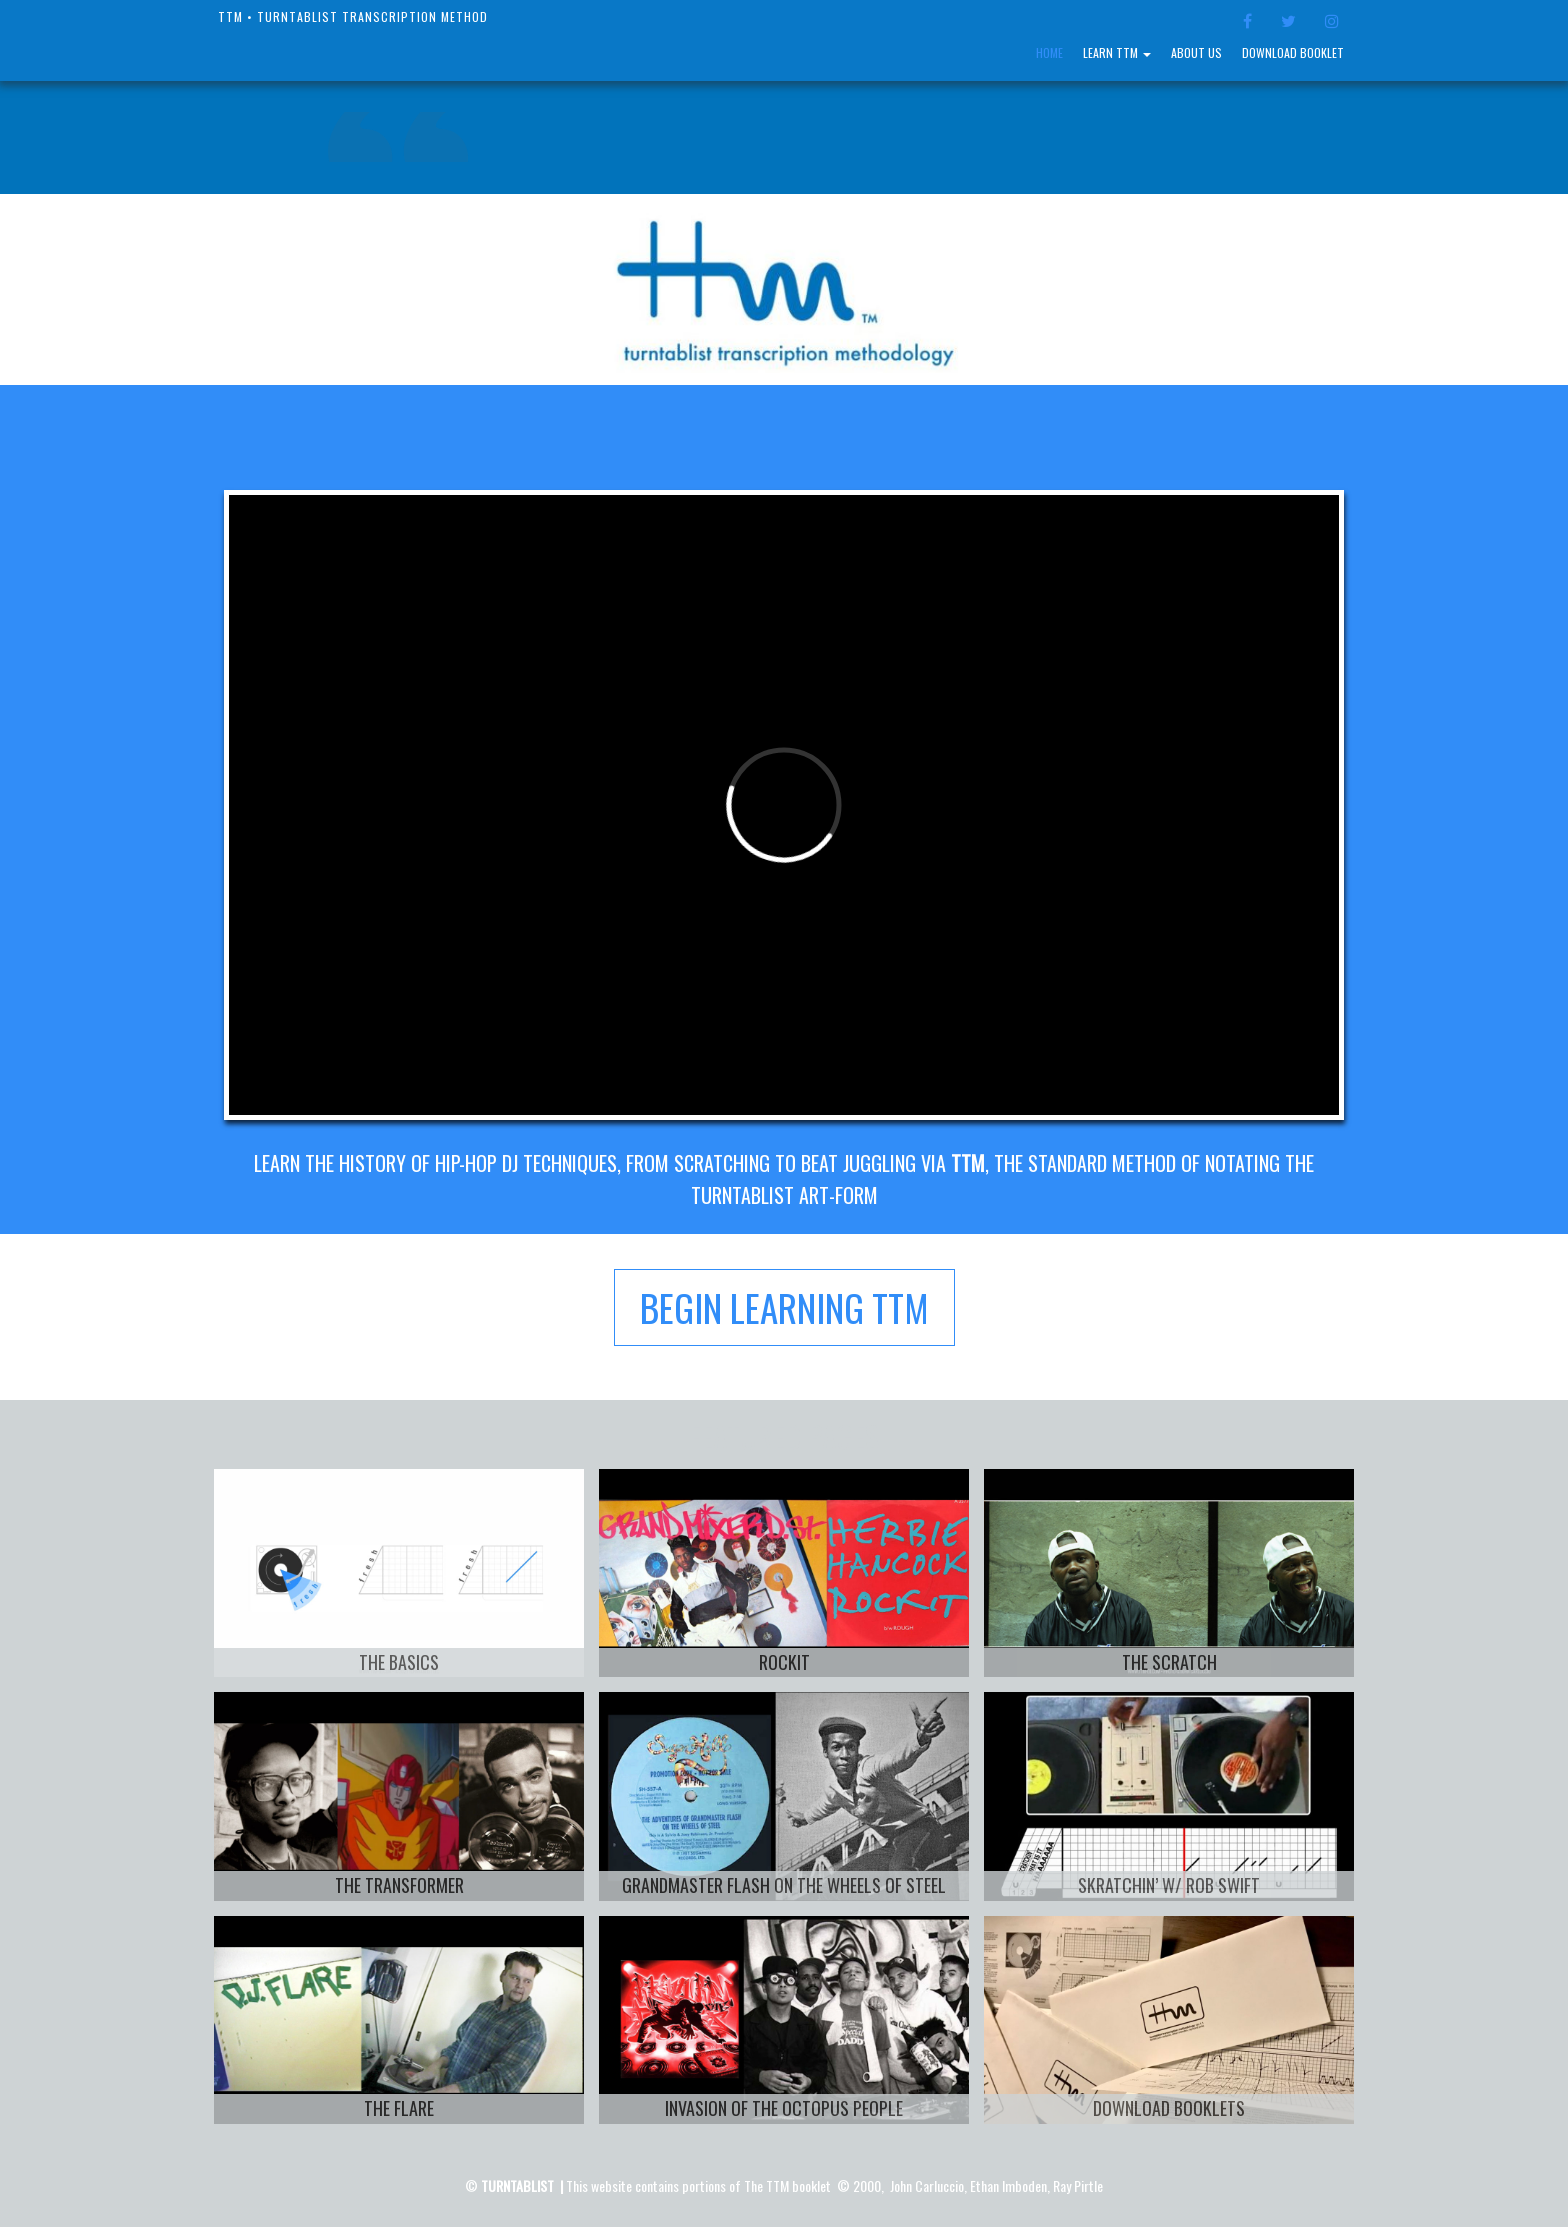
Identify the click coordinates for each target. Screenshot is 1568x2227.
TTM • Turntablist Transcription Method (353, 16)
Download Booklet (1293, 52)
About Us (1196, 52)
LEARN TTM (1117, 52)
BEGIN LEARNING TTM (784, 1307)
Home (1049, 52)
